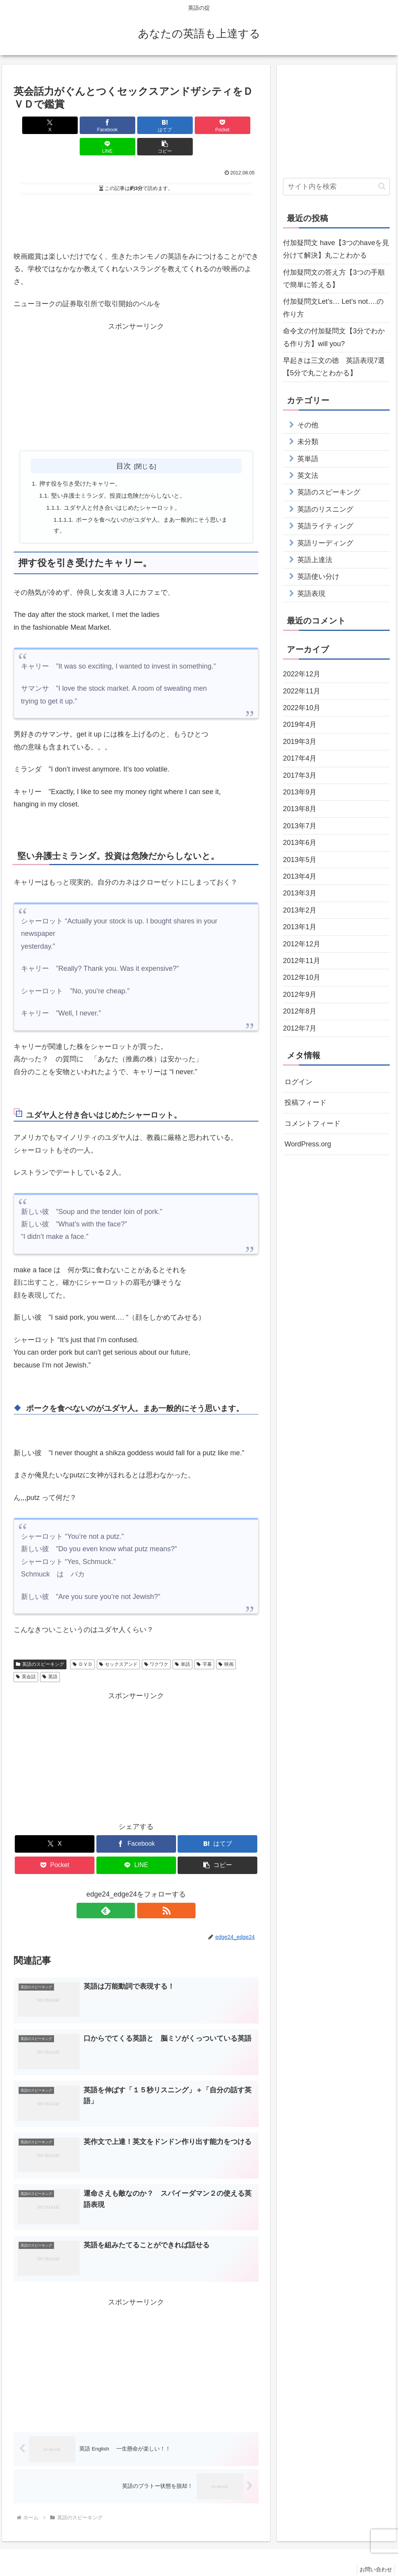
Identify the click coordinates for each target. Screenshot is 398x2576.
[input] (336, 186)
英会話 (26, 1658)
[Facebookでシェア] (74, 125)
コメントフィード (312, 1123)
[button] (238, 125)
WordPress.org (308, 1144)
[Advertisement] (136, 199)
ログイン (298, 1082)
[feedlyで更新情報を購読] (127, 1892)
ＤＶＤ (83, 1645)
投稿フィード (305, 1102)
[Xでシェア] (33, 125)
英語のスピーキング (40, 1645)
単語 (182, 1645)
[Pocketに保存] (156, 125)
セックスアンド (118, 1645)
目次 (123, 444)
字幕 (204, 1645)
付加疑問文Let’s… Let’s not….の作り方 (333, 308)
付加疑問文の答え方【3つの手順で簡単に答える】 (334, 278)
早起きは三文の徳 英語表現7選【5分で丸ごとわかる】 (334, 367)
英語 (50, 1658)
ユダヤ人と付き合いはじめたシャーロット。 (127, 487)
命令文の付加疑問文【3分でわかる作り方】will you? (334, 337)
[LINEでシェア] (198, 125)
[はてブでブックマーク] (115, 125)
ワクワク (156, 1645)
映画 (226, 1645)
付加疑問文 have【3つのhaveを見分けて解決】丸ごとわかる (336, 249)
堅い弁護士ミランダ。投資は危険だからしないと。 (123, 475)
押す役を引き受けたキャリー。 (83, 462)
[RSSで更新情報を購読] (145, 1892)
